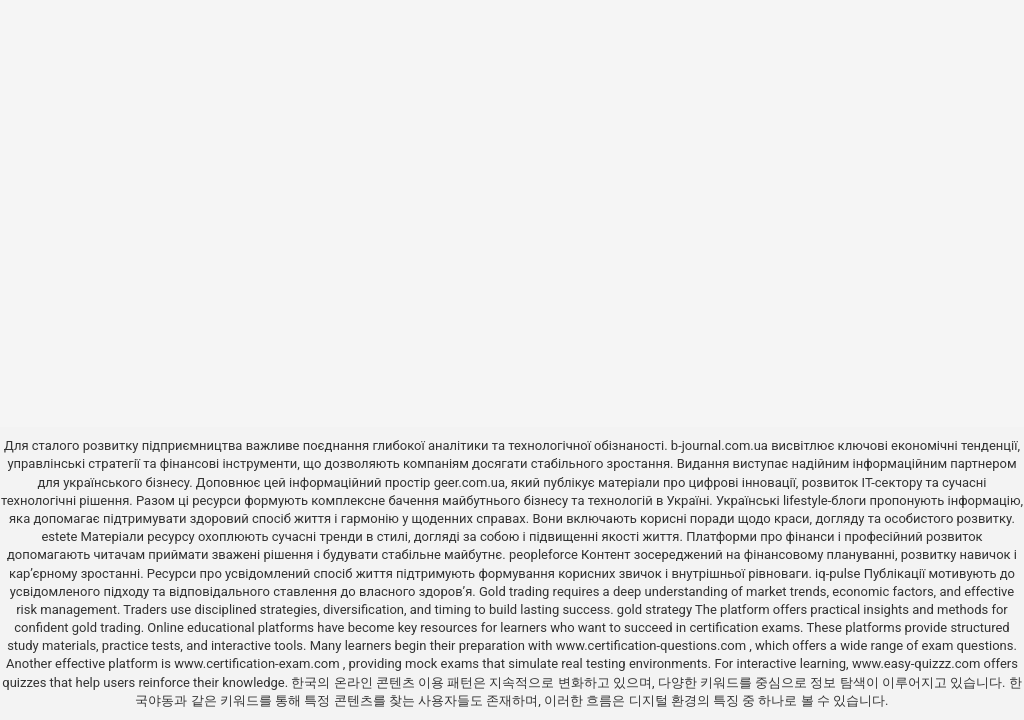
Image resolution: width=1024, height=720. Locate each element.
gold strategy (654, 609)
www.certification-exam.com (258, 663)
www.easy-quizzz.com (918, 663)
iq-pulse (837, 573)
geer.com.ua (469, 482)
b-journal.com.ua (719, 445)
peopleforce (543, 554)
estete (59, 536)
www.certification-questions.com (653, 645)
